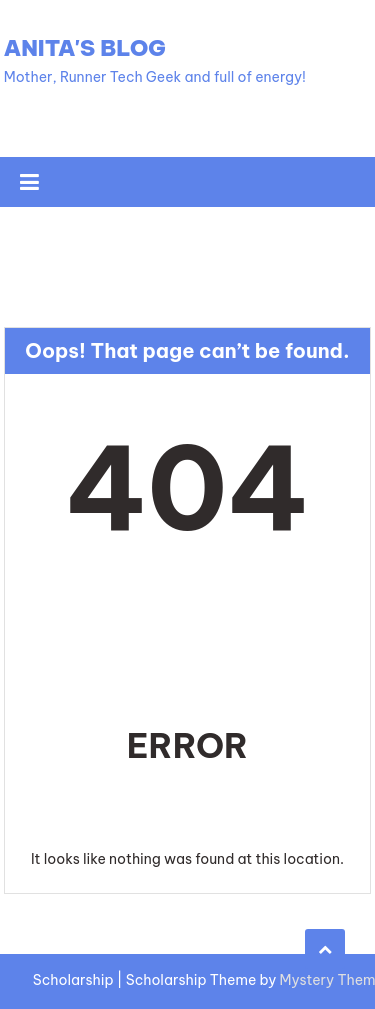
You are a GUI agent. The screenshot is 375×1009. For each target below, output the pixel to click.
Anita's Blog (85, 48)
